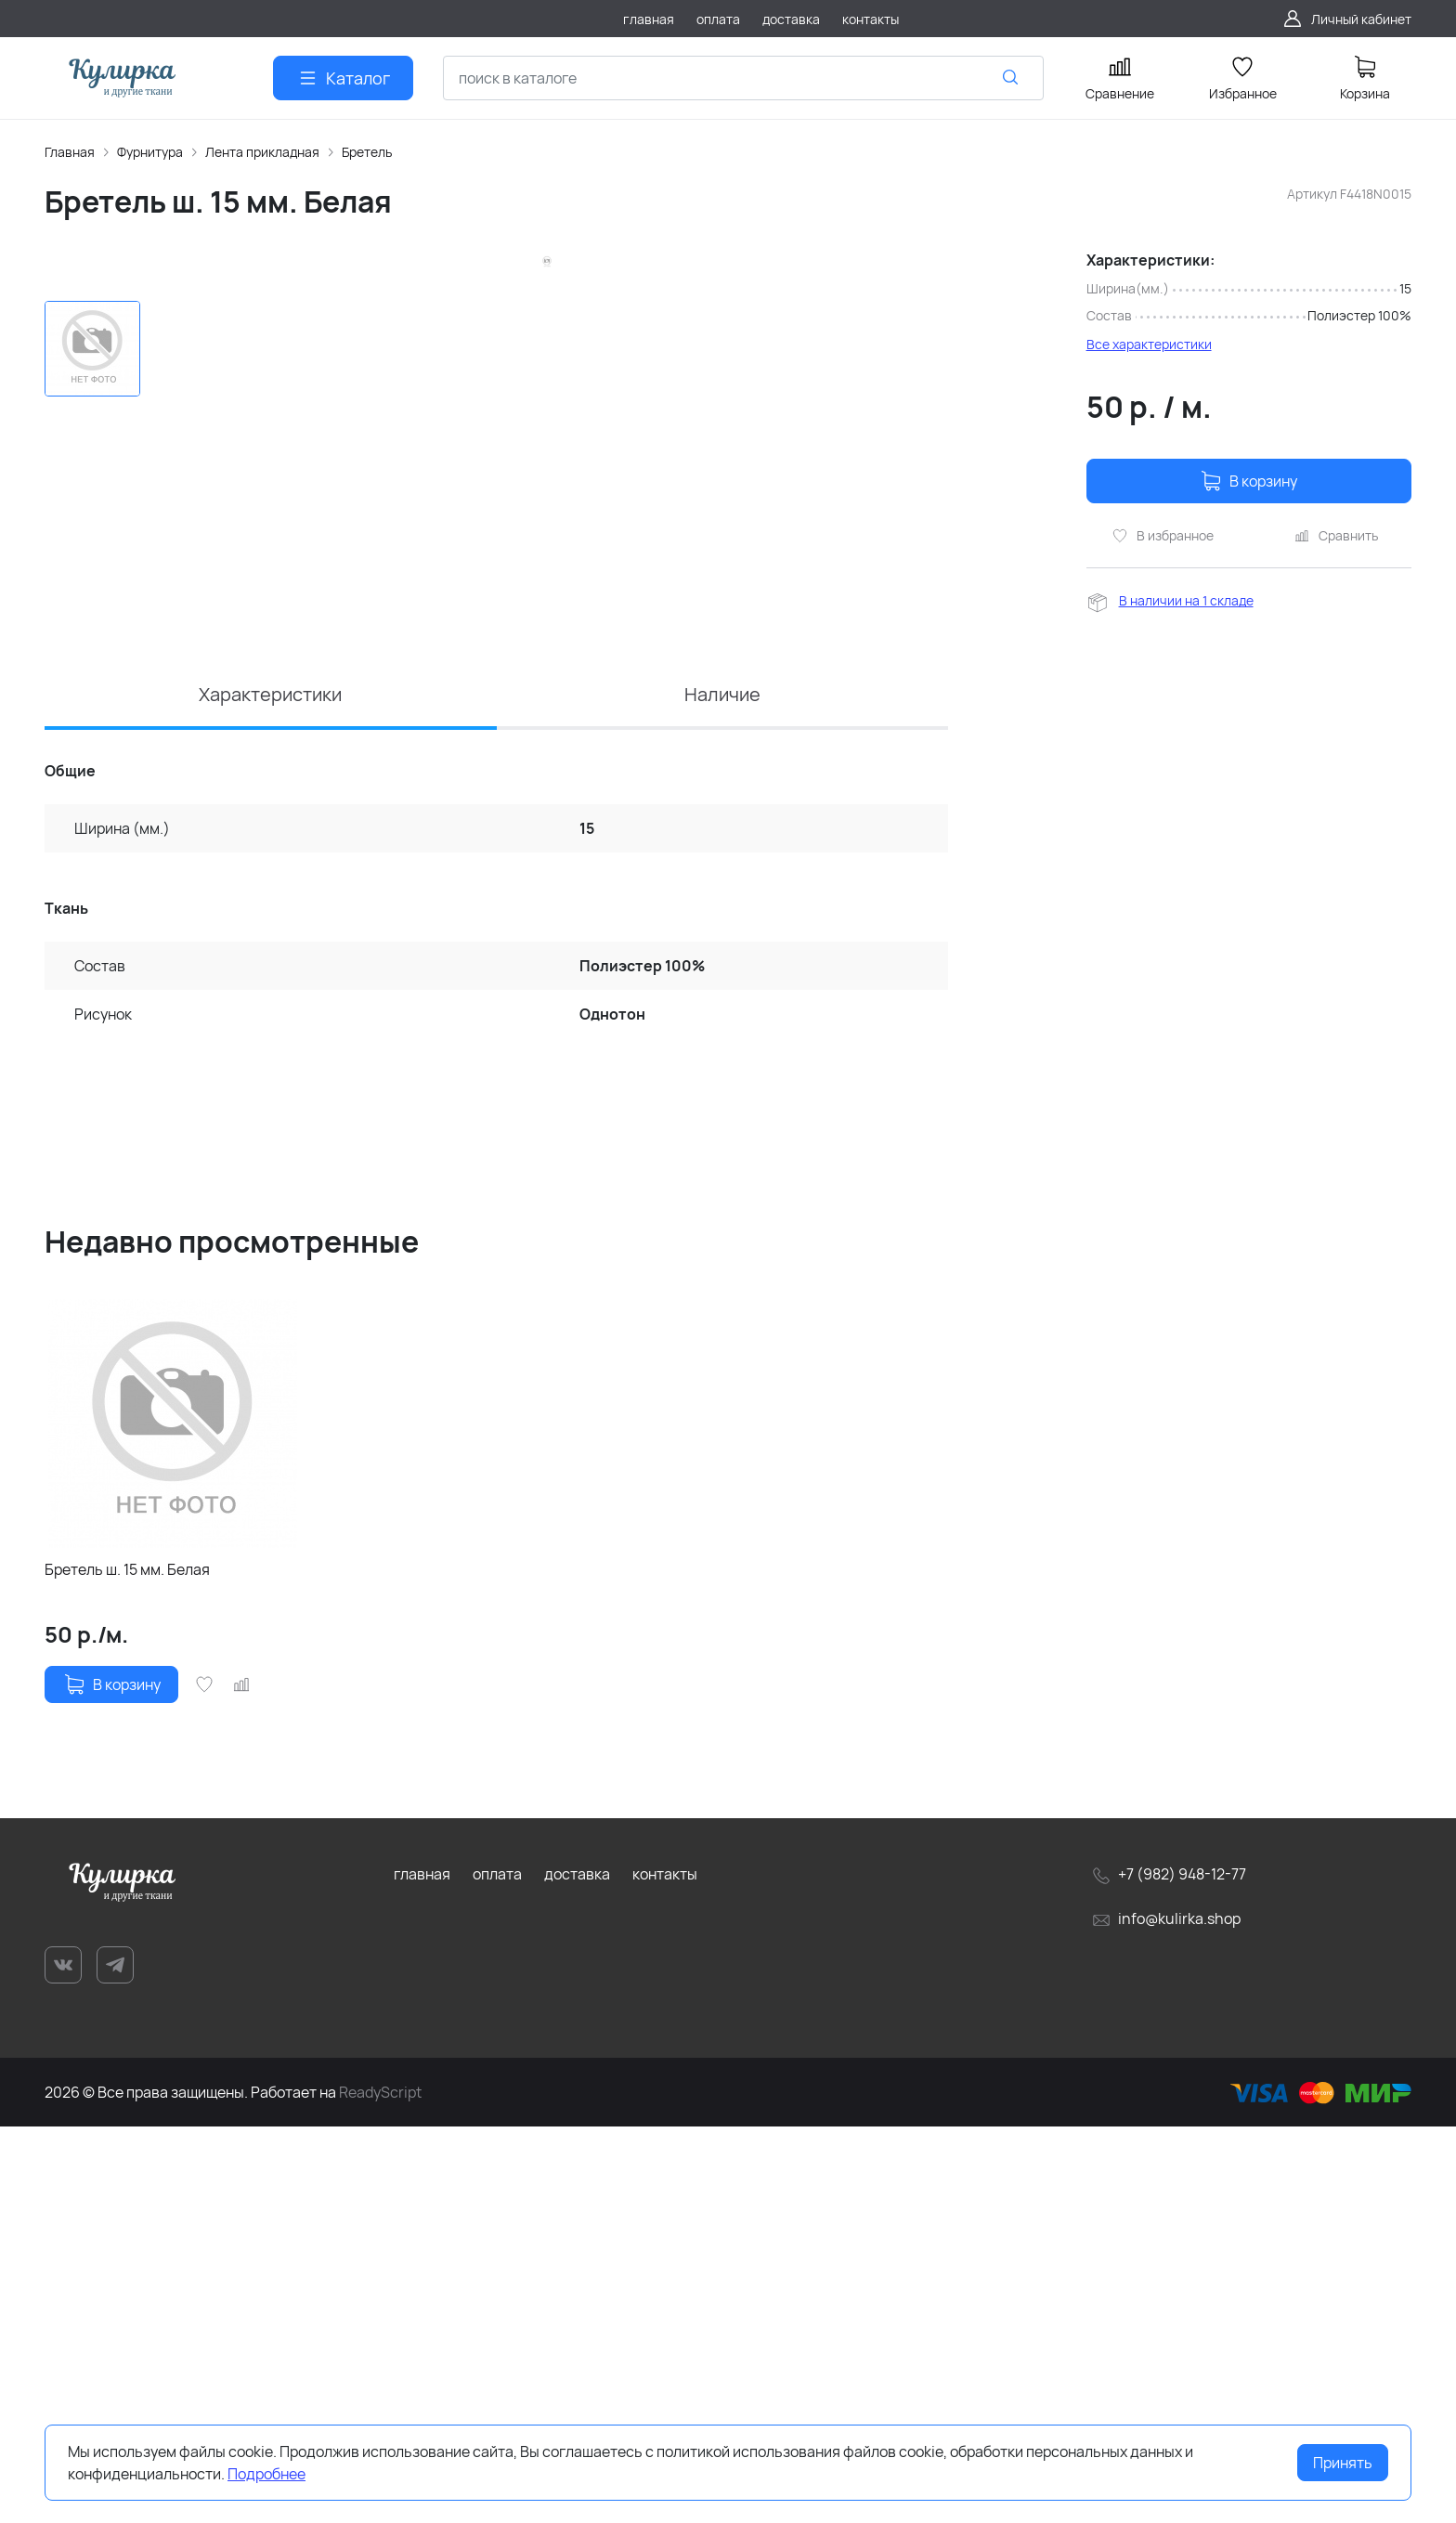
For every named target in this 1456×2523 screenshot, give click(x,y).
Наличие (722, 1090)
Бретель (367, 152)
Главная (70, 152)
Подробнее (267, 2474)
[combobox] (743, 78)
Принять (1342, 2462)
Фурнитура (150, 152)
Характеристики (270, 1090)
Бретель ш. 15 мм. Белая (127, 1967)
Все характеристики (1149, 344)
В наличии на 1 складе (1186, 600)
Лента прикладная (262, 152)
